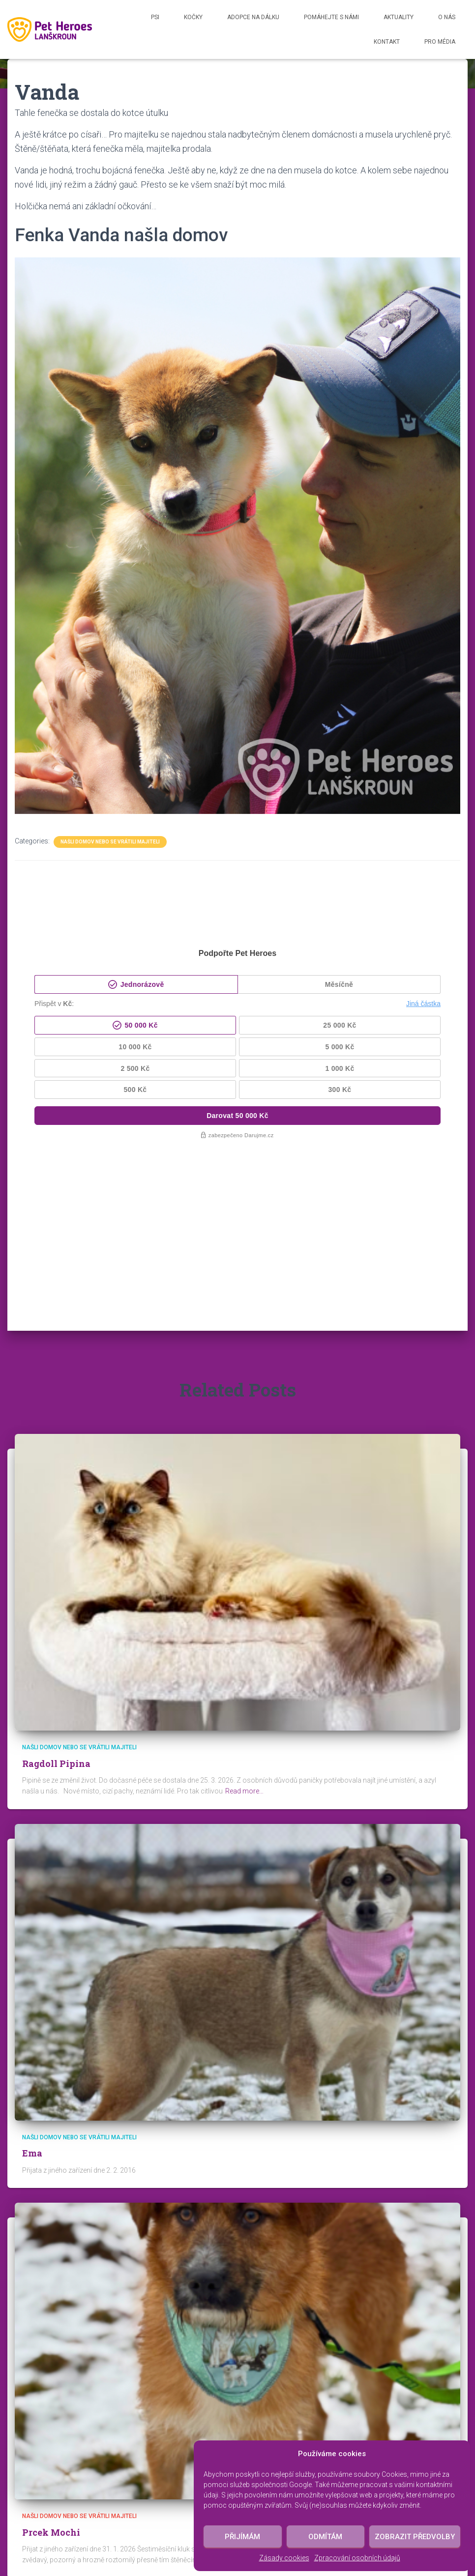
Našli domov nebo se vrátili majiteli (110, 841)
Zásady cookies (284, 2558)
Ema (32, 2004)
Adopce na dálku (253, 17)
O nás (446, 17)
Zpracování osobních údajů (357, 2558)
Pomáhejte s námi (331, 17)
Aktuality (399, 17)
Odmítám (325, 2536)
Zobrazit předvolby (415, 2536)
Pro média (439, 41)
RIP (141, 2504)
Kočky (193, 17)
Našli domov (182, 2504)
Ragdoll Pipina (56, 1614)
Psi (155, 17)
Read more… (244, 1642)
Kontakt (387, 41)
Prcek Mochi (51, 2383)
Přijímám (242, 2536)
